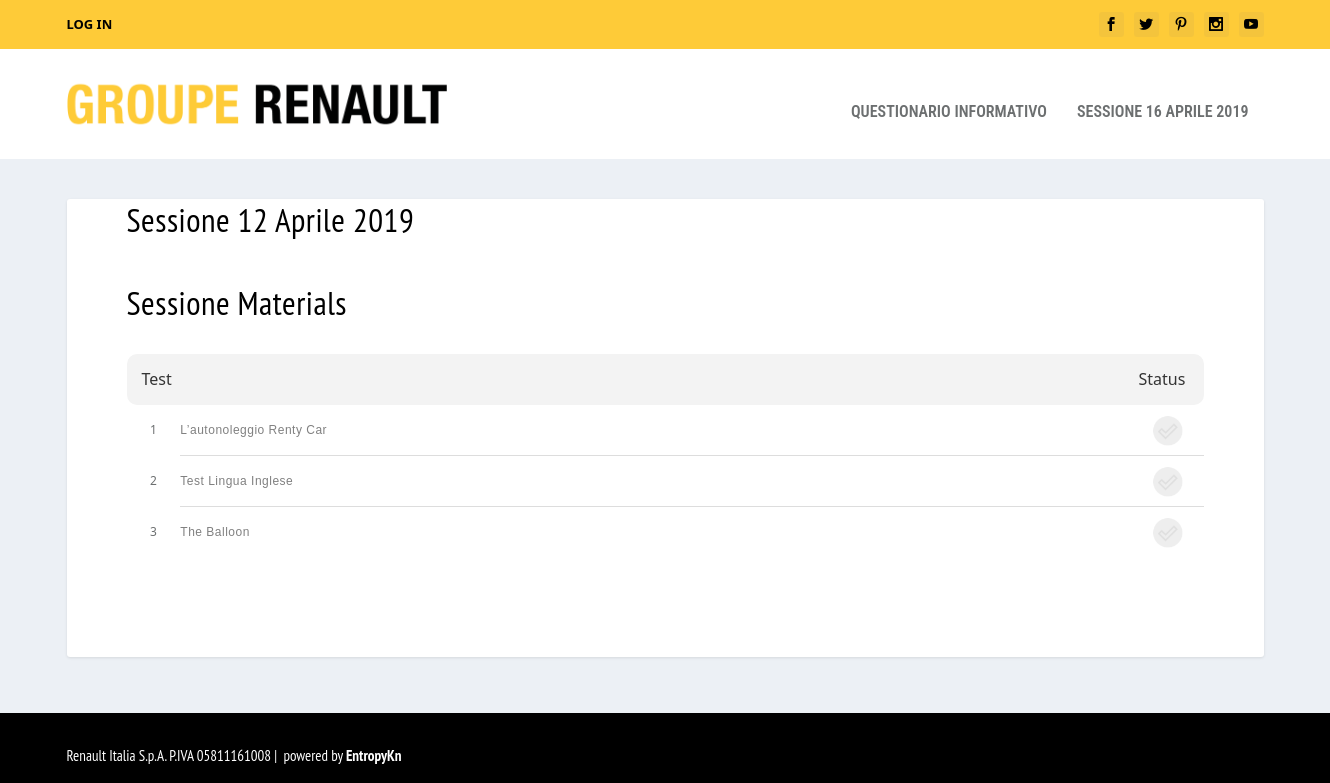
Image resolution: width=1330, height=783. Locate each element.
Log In (90, 24)
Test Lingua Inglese (236, 465)
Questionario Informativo (949, 96)
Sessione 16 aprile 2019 (1163, 96)
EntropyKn (374, 739)
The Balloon (215, 516)
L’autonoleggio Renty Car (253, 414)
